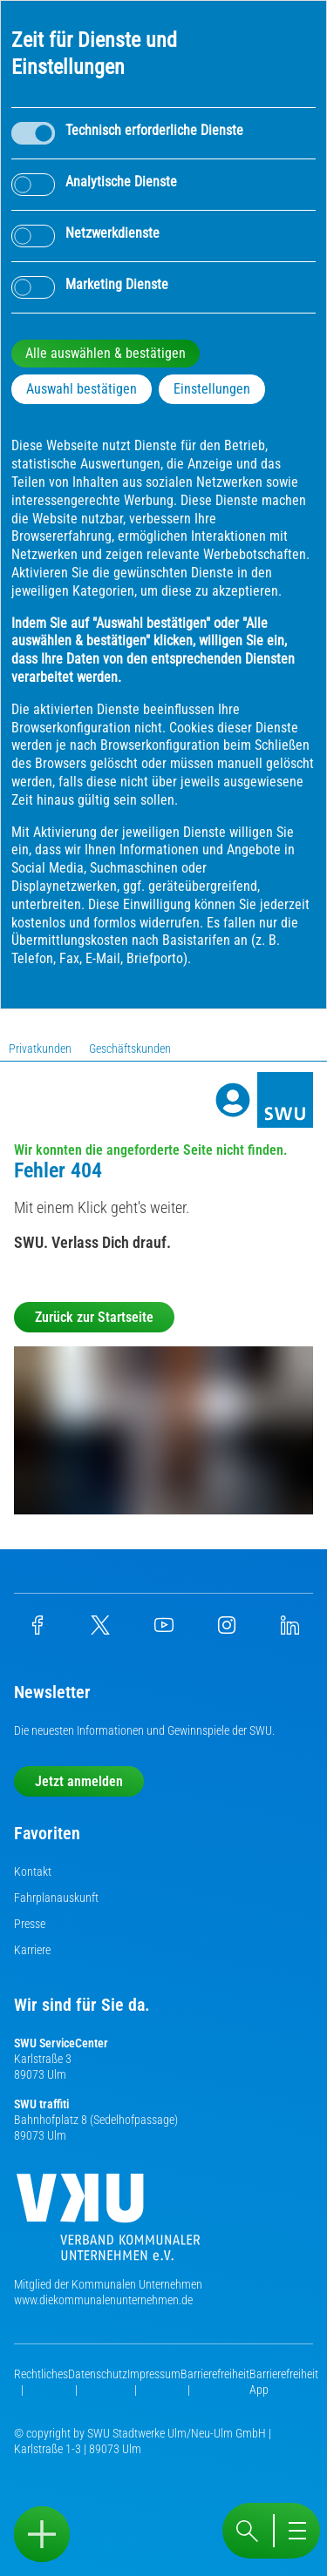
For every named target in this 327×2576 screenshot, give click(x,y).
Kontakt (32, 1871)
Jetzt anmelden (79, 1781)
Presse (29, 1924)
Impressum (154, 2374)
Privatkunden (40, 1048)
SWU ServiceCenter (61, 2043)
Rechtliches (41, 2374)
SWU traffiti (41, 2104)
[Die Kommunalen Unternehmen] (108, 2223)
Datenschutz (97, 2374)
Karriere (32, 1950)
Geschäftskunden (130, 1048)
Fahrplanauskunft (56, 1898)
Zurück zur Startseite (94, 1317)
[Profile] (232, 1099)
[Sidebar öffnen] (42, 2534)
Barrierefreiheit (215, 2374)
